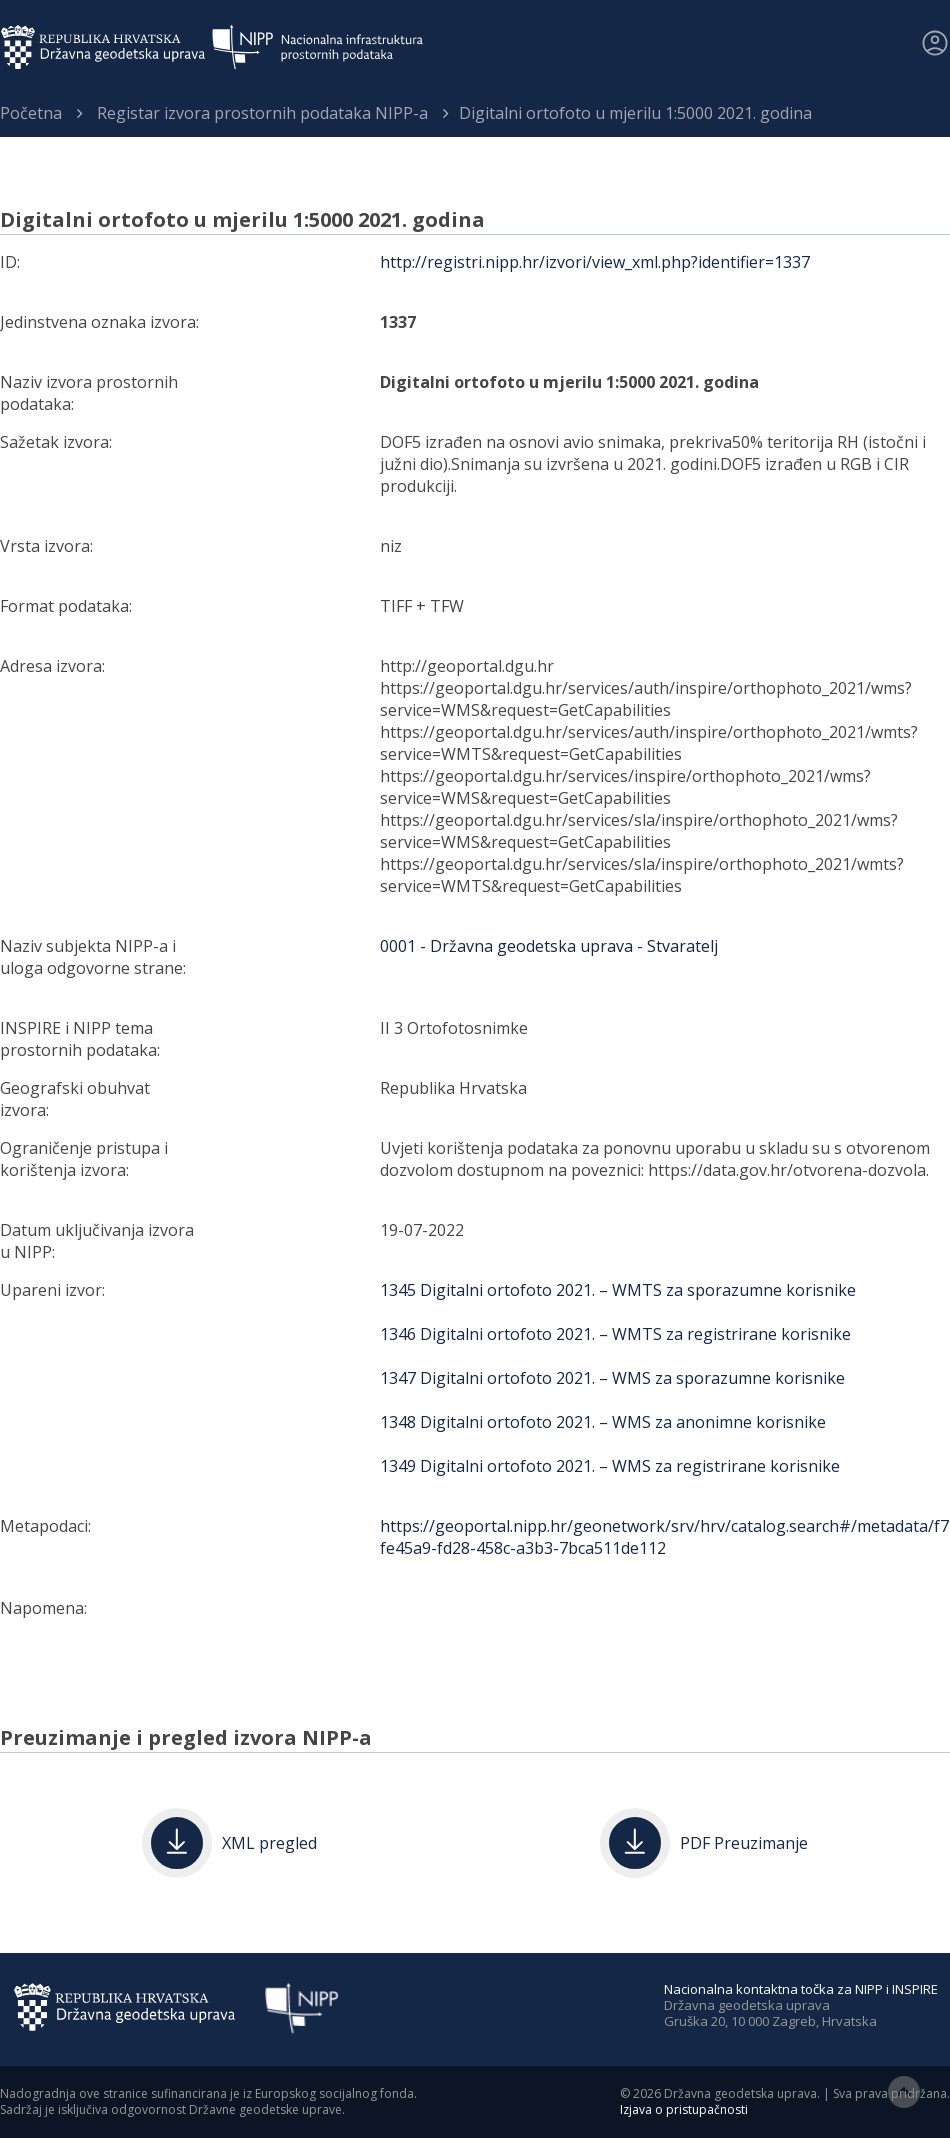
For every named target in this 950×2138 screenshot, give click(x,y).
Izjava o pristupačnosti (684, 2109)
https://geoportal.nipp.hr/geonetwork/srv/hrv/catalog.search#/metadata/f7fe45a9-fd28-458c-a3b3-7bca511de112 (664, 1537)
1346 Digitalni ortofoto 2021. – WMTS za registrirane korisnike (615, 1334)
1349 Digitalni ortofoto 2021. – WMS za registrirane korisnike (610, 1466)
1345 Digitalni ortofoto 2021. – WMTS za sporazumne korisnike (618, 1290)
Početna (31, 113)
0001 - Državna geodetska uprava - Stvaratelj (549, 946)
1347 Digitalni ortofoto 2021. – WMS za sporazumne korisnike (612, 1378)
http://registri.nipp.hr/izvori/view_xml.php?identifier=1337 (595, 262)
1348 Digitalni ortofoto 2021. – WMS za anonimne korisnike (603, 1422)
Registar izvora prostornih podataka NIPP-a (262, 113)
